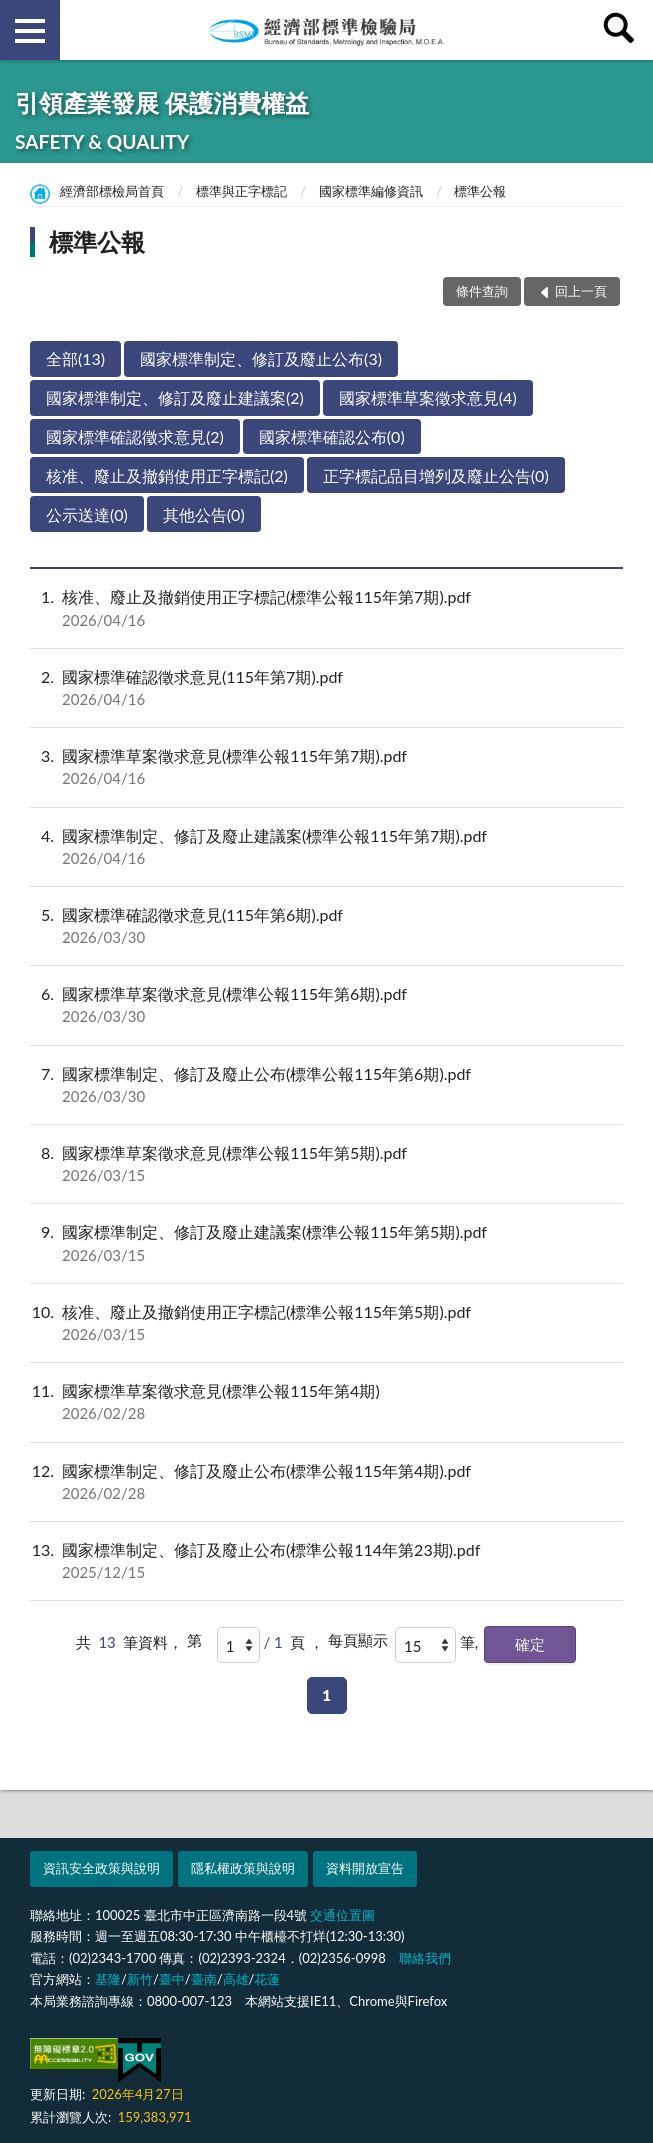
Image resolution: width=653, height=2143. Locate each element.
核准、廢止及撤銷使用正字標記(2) (167, 475)
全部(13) (75, 358)
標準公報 (480, 191)
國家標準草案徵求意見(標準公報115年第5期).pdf (326, 1164)
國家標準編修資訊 (371, 191)
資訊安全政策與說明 (101, 1868)
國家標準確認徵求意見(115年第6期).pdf (326, 926)
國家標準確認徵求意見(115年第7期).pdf (326, 688)
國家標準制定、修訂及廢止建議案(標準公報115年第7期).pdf (326, 847)
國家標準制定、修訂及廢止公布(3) (261, 358)
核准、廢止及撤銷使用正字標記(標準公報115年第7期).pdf (326, 608)
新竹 (140, 1979)
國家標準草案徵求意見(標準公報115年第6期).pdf (326, 1005)
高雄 (236, 1979)
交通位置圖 (342, 1915)
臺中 (172, 1979)
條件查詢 (482, 291)
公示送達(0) (87, 514)
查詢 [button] (623, 30)
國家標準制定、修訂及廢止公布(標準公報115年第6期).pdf (326, 1085)
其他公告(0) (204, 514)
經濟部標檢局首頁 (112, 191)
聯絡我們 (425, 1958)
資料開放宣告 (365, 1868)
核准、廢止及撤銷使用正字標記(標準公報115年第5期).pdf (326, 1323)
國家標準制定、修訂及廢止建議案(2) (175, 397)
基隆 (108, 1979)
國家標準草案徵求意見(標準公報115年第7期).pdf (326, 767)
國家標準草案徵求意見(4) (428, 397)
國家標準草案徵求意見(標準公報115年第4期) (326, 1402)
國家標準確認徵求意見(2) (135, 436)
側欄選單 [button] (30, 31)
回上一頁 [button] (581, 291)
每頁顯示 (358, 1640)
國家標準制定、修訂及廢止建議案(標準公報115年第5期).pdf (326, 1243)
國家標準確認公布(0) (332, 436)
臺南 (204, 1979)
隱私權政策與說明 (243, 1868)
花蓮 (267, 1979)
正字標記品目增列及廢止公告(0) (436, 475)
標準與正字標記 (241, 191)
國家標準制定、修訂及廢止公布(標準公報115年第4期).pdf (326, 1482)
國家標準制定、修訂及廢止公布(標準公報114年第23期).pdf (326, 1561)
